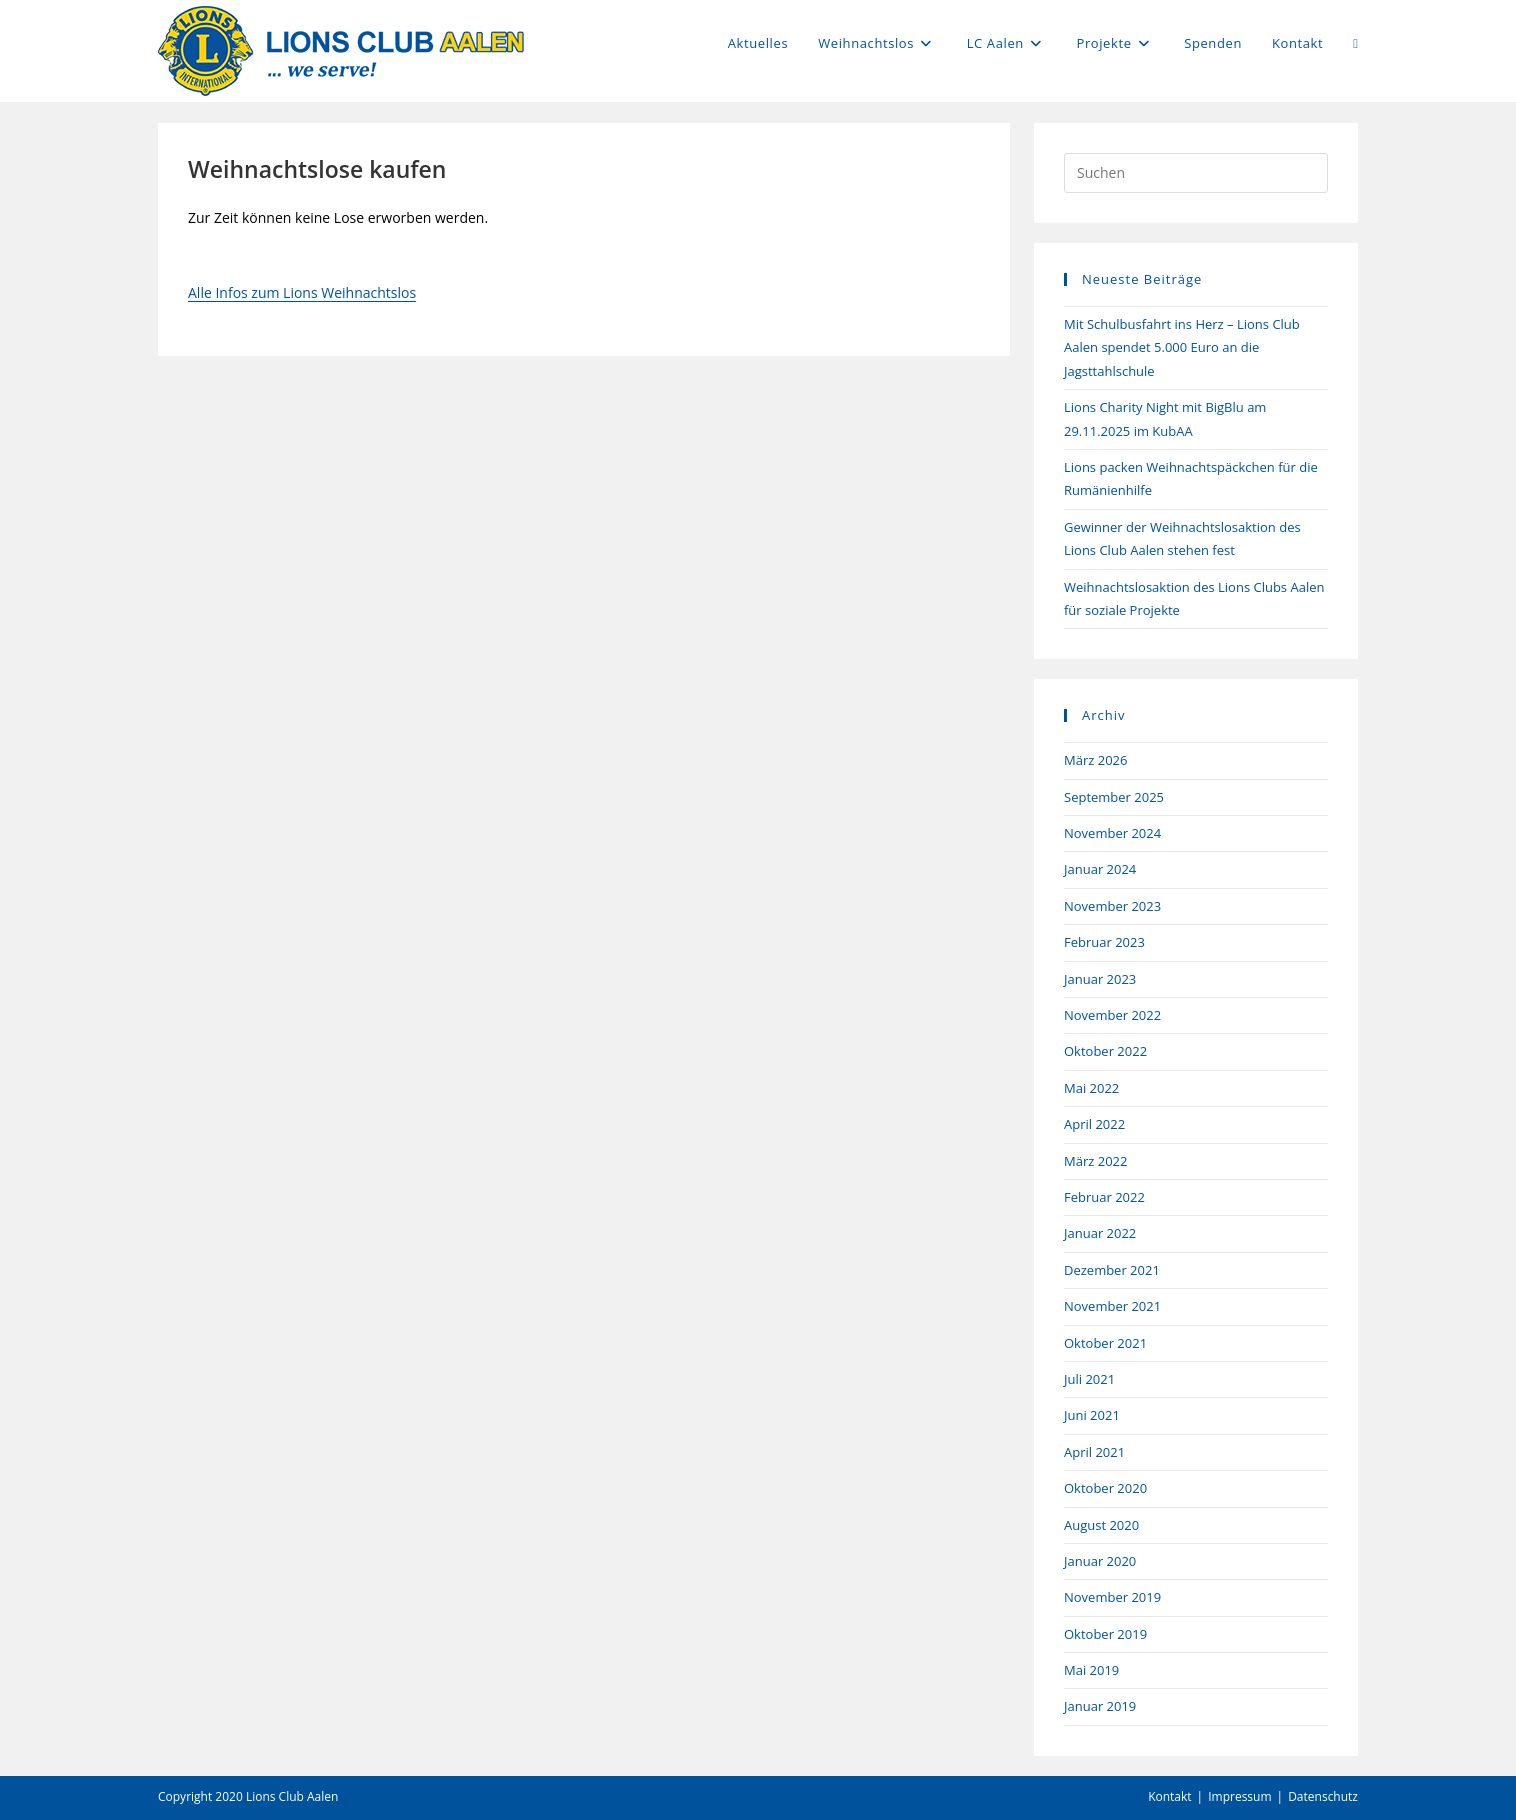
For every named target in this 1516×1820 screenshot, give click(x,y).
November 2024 (1112, 833)
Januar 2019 (1100, 1706)
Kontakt (1169, 1796)
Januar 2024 (1100, 869)
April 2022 (1094, 1124)
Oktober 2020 (1105, 1488)
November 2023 (1112, 906)
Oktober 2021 (1105, 1343)
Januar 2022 (1100, 1233)
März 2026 (1095, 760)
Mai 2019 (1091, 1670)
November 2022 (1112, 1015)
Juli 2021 (1089, 1379)
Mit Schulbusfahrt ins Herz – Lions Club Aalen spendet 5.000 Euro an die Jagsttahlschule (1182, 347)
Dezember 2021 (1112, 1270)
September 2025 (1114, 797)
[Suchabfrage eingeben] (1196, 173)
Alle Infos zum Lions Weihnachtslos (302, 292)
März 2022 (1095, 1161)
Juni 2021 (1092, 1415)
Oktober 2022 (1105, 1051)
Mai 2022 (1091, 1088)
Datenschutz (1323, 1796)
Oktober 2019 (1105, 1634)
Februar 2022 (1104, 1197)
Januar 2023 (1100, 979)
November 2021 (1112, 1306)
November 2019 (1112, 1597)
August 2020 (1101, 1525)
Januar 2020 (1100, 1561)
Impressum (1239, 1796)
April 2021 (1094, 1452)
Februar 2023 (1104, 942)
